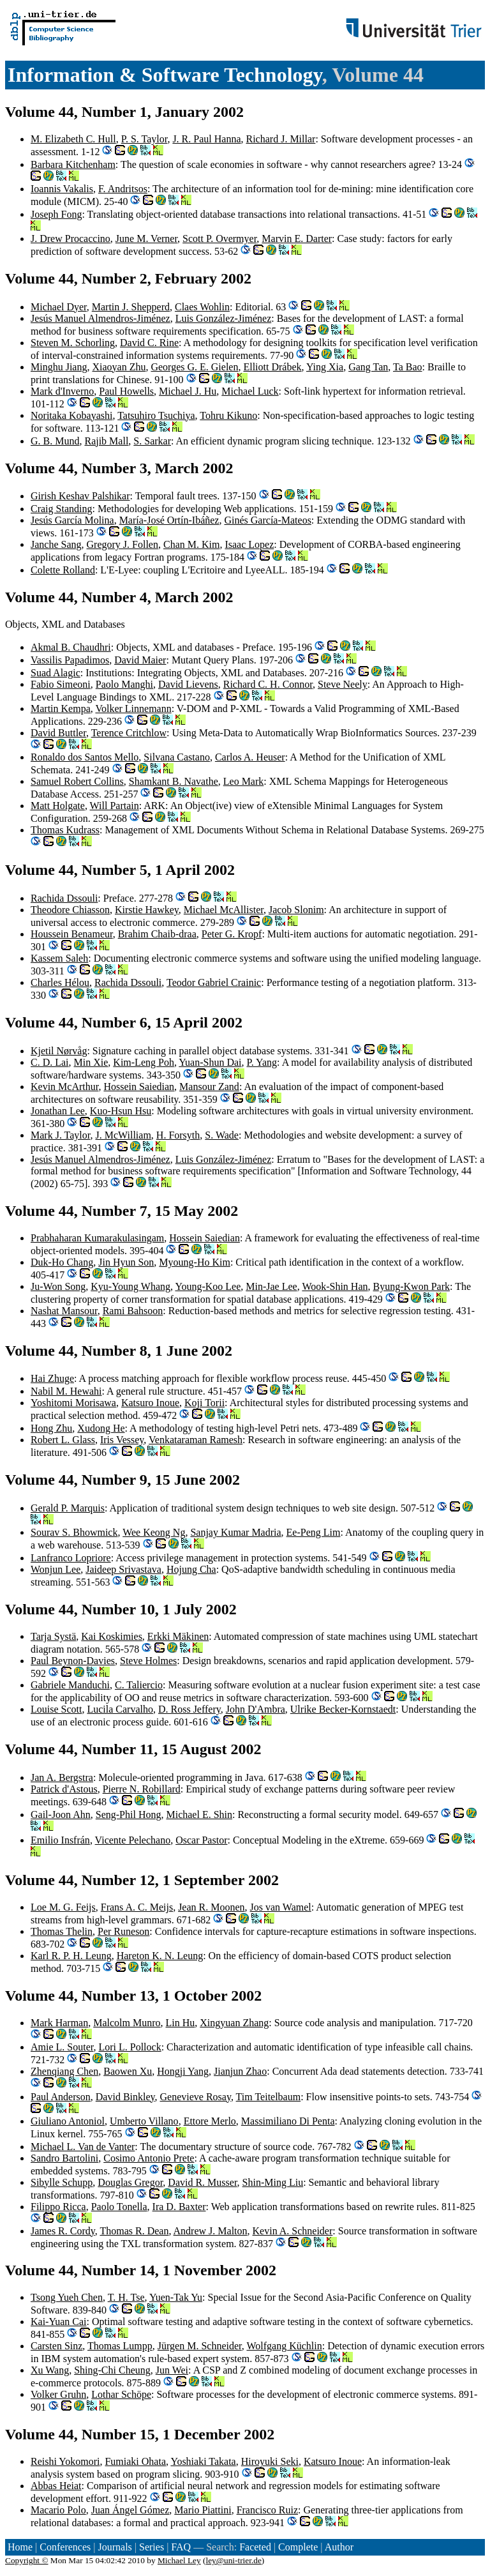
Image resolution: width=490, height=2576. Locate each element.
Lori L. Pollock (129, 2047)
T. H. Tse (126, 2297)
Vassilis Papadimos (70, 660)
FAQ (181, 2547)
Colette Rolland (63, 569)
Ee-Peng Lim (313, 1532)
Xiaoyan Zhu (118, 366)
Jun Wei (172, 2370)
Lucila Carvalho (120, 1709)
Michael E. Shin (199, 1814)
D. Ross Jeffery (189, 1709)
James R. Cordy (63, 2230)
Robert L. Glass (63, 1439)
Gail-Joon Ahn (61, 1814)
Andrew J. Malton (211, 2230)
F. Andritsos (122, 188)
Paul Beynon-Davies (73, 1660)
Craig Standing (61, 508)
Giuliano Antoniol (68, 2121)
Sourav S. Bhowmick (74, 1532)
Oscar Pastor (201, 1840)
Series (151, 2547)
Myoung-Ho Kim (194, 1262)
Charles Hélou (60, 982)
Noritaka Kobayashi (71, 415)
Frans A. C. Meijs (137, 1907)
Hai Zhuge (52, 1378)
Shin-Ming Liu (273, 2182)
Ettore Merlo (210, 2121)
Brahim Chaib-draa (157, 933)
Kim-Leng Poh (143, 1062)
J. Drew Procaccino (70, 238)
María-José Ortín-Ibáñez (169, 520)
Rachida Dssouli (64, 898)
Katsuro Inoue (150, 1402)
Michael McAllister (224, 909)
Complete (298, 2547)
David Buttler (58, 732)
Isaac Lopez (249, 544)
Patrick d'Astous (64, 1789)
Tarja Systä (53, 1636)
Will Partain (114, 805)
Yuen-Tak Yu (175, 2297)
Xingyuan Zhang (234, 2022)
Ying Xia (324, 366)
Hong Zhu (51, 1428)
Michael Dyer (59, 306)
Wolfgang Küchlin (284, 2345)
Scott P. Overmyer (219, 238)
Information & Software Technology (165, 74)
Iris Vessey (122, 1439)
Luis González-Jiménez (223, 318)
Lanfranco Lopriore (71, 1557)
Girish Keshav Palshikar (80, 495)
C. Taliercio (139, 1684)
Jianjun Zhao (240, 2071)
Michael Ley (179, 2560)
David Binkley (125, 2096)
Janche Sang (56, 544)
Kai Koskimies (111, 1636)
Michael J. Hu (187, 391)
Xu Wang (50, 2370)
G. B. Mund (55, 441)
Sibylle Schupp (62, 2182)
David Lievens (188, 684)
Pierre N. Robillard (142, 1789)
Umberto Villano (144, 2121)
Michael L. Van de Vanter (83, 2146)
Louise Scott (56, 1709)
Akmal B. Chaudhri (71, 647)
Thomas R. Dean (134, 2230)
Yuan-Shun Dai (210, 1062)
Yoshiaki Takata (202, 2461)
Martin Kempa (61, 708)
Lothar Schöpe (121, 2394)
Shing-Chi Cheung (112, 2370)
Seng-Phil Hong (128, 1814)
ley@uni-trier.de (233, 2560)
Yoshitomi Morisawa (73, 1402)
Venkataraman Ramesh (195, 1439)
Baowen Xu (127, 2071)
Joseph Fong (56, 214)
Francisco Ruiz (267, 2509)
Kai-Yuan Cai (59, 2321)
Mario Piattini (202, 2509)
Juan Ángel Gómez (130, 2509)
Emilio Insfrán (60, 1840)
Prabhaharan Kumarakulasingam (97, 1237)
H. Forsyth (178, 1135)
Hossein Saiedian (138, 1086)
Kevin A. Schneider (293, 2230)
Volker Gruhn (58, 2394)
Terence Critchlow (129, 732)
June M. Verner (146, 238)
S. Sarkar (152, 441)
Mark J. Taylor (60, 1135)
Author (339, 2547)
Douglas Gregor (130, 2182)
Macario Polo (58, 2509)
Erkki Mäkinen (178, 1636)
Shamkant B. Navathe (173, 781)
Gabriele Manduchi (70, 1684)
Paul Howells (126, 391)
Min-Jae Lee (271, 1286)
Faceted (255, 2547)
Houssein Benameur (72, 933)
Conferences (65, 2547)
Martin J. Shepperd (131, 306)
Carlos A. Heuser (250, 757)
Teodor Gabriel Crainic (214, 982)
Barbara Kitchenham (73, 164)
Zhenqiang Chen (64, 2071)
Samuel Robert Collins (77, 781)
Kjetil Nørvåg (59, 1050)
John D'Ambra (255, 1709)
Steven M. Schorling (73, 342)
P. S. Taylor (144, 138)
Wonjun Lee (55, 1569)
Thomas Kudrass (65, 829)
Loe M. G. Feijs (63, 1907)
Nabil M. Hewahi (66, 1391)
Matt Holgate (58, 805)
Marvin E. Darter (297, 238)
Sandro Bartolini (64, 2158)
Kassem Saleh (59, 958)
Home (20, 2547)
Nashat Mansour (64, 1310)
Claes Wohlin (202, 306)
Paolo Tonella (119, 2206)
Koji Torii (204, 1402)
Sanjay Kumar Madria (235, 1532)
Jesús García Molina (72, 520)
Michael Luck (249, 391)
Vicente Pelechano (133, 1840)
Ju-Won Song (58, 1286)
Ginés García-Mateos (267, 520)
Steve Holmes (148, 1660)
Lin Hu (180, 2022)
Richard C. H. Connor (268, 684)
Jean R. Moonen (211, 1907)
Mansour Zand (209, 1086)
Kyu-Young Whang (130, 1286)
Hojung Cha (191, 1569)
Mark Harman (59, 2022)
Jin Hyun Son (126, 1262)
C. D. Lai (50, 1062)
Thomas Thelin (62, 1931)
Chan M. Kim (191, 544)
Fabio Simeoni (61, 684)
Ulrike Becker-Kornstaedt (343, 1709)
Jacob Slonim (296, 909)
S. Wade (222, 1135)
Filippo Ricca (58, 2206)
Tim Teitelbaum (268, 2096)
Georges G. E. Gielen (194, 366)
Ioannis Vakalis (62, 188)
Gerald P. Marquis (68, 1508)
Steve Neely (343, 684)
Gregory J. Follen (122, 544)
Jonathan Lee (58, 1110)
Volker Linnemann (133, 708)
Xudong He (100, 1428)
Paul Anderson (61, 2096)
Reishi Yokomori (65, 2461)
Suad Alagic (55, 672)
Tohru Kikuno (228, 415)
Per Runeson (123, 1931)
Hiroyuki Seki (270, 2461)
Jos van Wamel (280, 1907)
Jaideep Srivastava (123, 1569)
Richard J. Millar (281, 138)
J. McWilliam (123, 1135)
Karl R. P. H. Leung (71, 1955)
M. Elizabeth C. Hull (73, 138)
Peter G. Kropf (232, 933)
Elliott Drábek (272, 366)
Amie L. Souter (62, 2047)
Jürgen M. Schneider (200, 2345)
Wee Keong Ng (153, 1532)
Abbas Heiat (56, 2485)
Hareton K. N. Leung (160, 1955)
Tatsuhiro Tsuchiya (156, 415)
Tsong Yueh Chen (67, 2297)
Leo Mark (243, 781)
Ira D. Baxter (179, 2206)
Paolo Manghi (124, 684)
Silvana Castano (177, 757)
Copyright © (26, 2560)
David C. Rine (149, 342)
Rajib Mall (106, 441)
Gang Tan (368, 366)
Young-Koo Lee (208, 1286)
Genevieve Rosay (195, 2096)
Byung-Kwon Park (411, 1286)
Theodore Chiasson (70, 909)
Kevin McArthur (64, 1086)
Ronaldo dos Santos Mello (84, 757)
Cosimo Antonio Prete (148, 2158)
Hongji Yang (183, 2071)
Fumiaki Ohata (135, 2461)
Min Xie (91, 1062)
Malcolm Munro (126, 2022)
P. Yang (262, 1062)
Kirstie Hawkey (147, 909)
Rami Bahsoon (133, 1310)
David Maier (140, 660)
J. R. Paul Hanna (206, 138)
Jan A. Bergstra (62, 1777)
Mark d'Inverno (62, 391)
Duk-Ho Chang (62, 1262)
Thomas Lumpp (119, 2345)
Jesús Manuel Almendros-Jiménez (100, 318)
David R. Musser (202, 2182)
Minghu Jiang (59, 366)
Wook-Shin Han (335, 1286)
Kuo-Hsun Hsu (120, 1110)
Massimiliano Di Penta (288, 2121)
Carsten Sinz (56, 2345)
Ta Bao (407, 366)
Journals (114, 2547)
